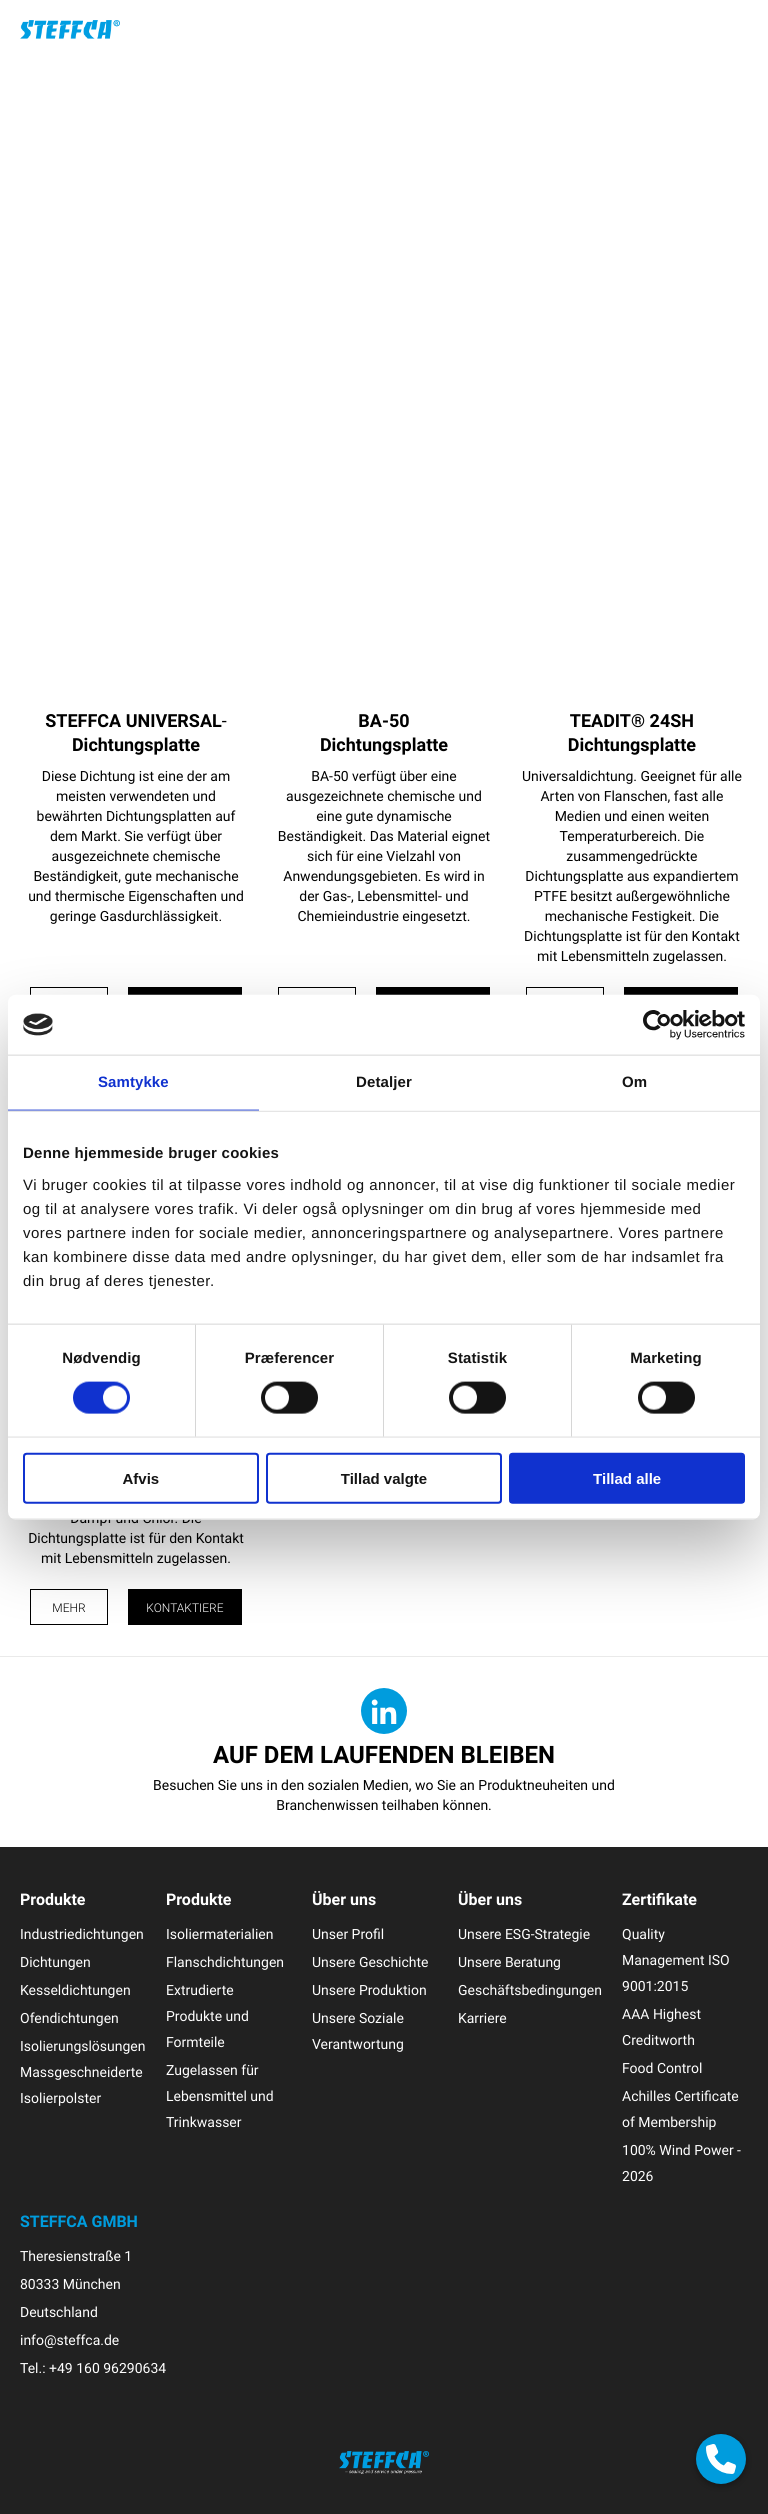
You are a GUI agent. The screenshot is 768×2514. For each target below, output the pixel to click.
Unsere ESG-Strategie (524, 1934)
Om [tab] (634, 1082)
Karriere (482, 2018)
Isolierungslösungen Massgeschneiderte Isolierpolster (83, 2072)
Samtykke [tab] (133, 1082)
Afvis (140, 1477)
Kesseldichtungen (75, 1990)
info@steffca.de (69, 2340)
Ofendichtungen (69, 2018)
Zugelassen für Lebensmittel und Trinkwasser (220, 2096)
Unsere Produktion (369, 1990)
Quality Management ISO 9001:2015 (676, 1960)
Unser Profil (348, 1934)
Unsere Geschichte (370, 1962)
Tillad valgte (384, 1477)
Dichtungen (55, 1962)
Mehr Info (68, 1612)
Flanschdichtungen (225, 1962)
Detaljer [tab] (384, 1082)
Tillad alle (627, 1477)
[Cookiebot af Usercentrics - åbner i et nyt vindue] (657, 1025)
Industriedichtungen (82, 1934)
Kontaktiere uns (184, 1612)
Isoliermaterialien (220, 1934)
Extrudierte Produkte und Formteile (207, 2016)
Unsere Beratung (509, 1962)
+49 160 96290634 (107, 2368)
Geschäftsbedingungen (530, 1990)
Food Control (662, 2068)
